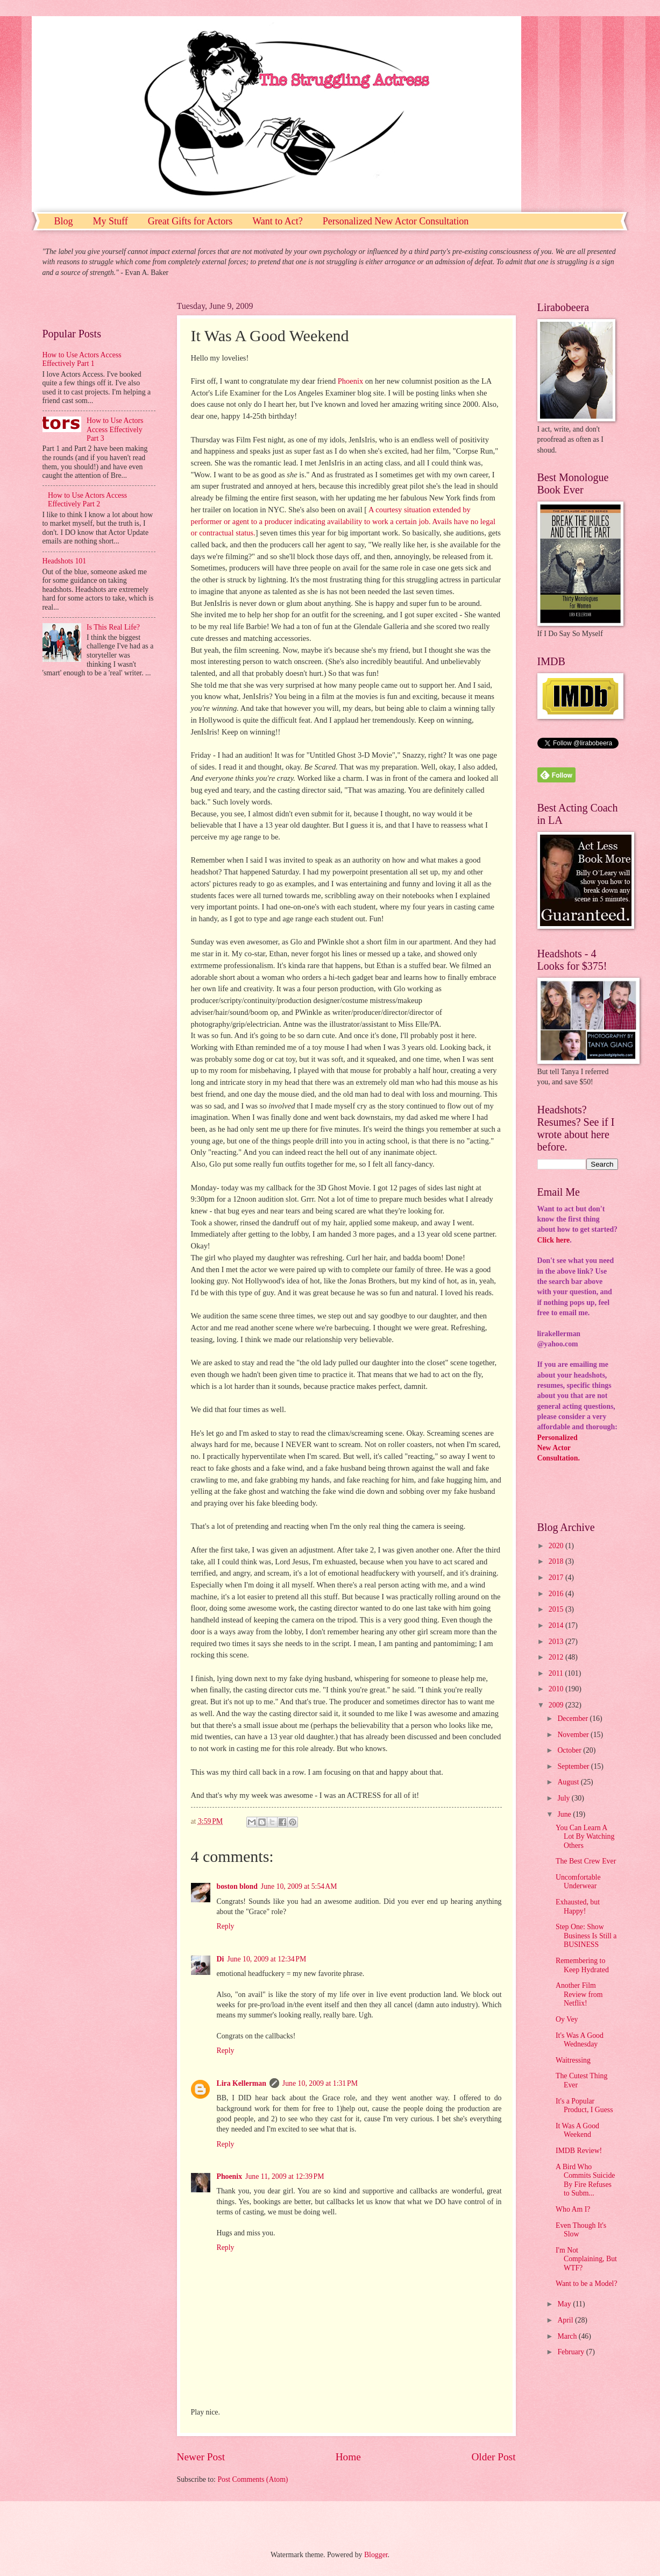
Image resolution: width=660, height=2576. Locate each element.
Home (348, 2456)
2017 (557, 1577)
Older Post (493, 2456)
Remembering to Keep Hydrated (582, 1965)
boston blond (237, 1886)
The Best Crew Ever (586, 1861)
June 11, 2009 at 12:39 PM (284, 2176)
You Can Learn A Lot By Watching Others (585, 1837)
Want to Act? (277, 221)
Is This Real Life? (113, 627)
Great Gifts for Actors (190, 221)
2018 (557, 1561)
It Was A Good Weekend (577, 2130)
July (564, 1798)
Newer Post (201, 2456)
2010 (557, 1689)
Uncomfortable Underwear (578, 1881)
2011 (557, 1673)
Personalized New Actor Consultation (396, 221)
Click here (553, 1240)
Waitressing (573, 2060)
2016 (557, 1594)
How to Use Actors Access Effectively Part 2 (87, 500)
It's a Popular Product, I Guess (584, 2105)
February (571, 2352)
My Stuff (110, 221)
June (565, 1814)
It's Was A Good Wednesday (580, 2040)
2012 (557, 1657)
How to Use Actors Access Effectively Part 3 (115, 429)
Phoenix (350, 381)
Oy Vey (567, 2019)
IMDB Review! (579, 2151)
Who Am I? (573, 2209)
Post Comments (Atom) (252, 2479)
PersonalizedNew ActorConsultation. (558, 1448)
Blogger (376, 2555)
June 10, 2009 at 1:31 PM (320, 2083)
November (574, 1735)
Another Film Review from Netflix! (579, 1994)
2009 (557, 1705)
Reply (226, 1926)
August (568, 1782)
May (565, 2304)
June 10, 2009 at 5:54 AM (299, 1886)
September (574, 1766)
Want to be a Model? (587, 2283)
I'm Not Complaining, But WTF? (586, 2259)
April (566, 2320)
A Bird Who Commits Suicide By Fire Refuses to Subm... (585, 2180)
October (570, 1750)
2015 (557, 1609)
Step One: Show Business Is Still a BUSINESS (586, 1936)
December (573, 1718)
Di (220, 1959)
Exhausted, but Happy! (578, 1906)
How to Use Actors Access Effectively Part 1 (82, 359)
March (567, 2336)
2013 (557, 1642)
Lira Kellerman (241, 2083)
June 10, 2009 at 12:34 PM (266, 1959)
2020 (557, 1546)
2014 (557, 1625)
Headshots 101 (64, 561)
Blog (63, 221)
